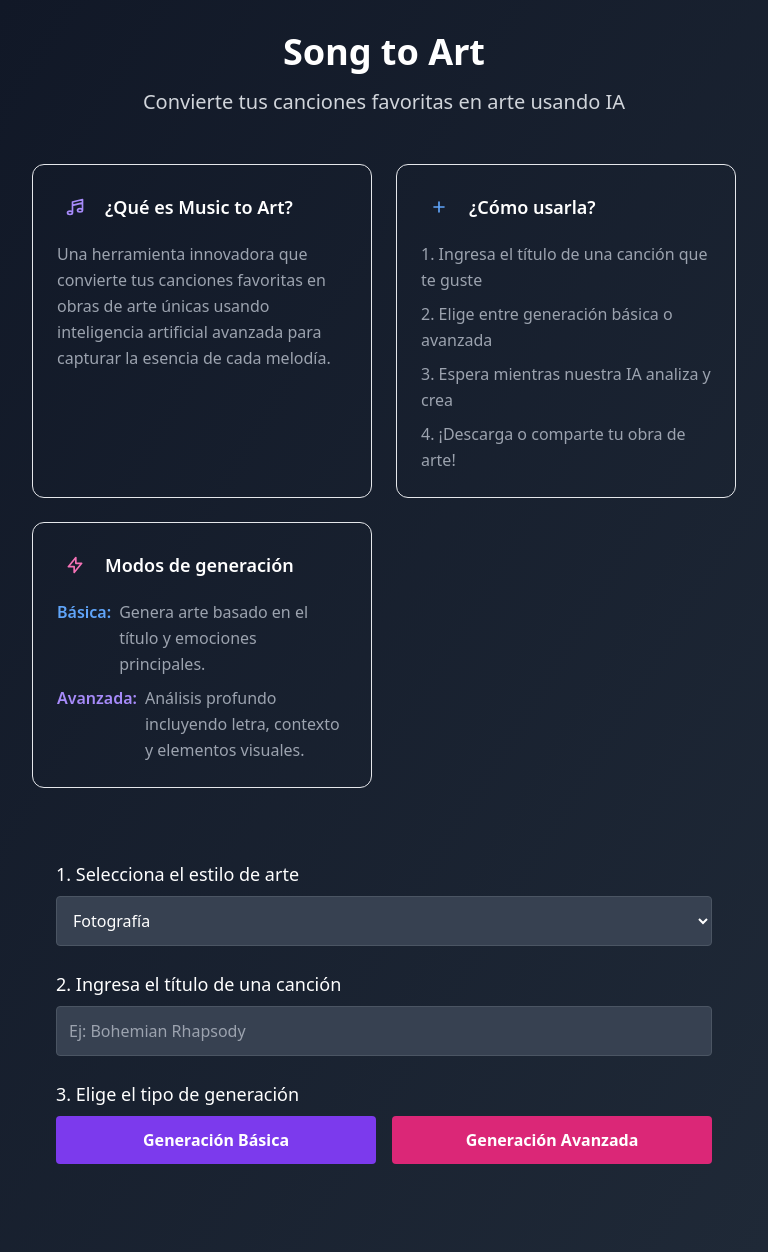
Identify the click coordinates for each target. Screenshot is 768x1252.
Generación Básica (216, 1140)
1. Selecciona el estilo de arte (177, 874)
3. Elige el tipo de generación (177, 1094)
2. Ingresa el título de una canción (198, 984)
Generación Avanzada (552, 1140)
